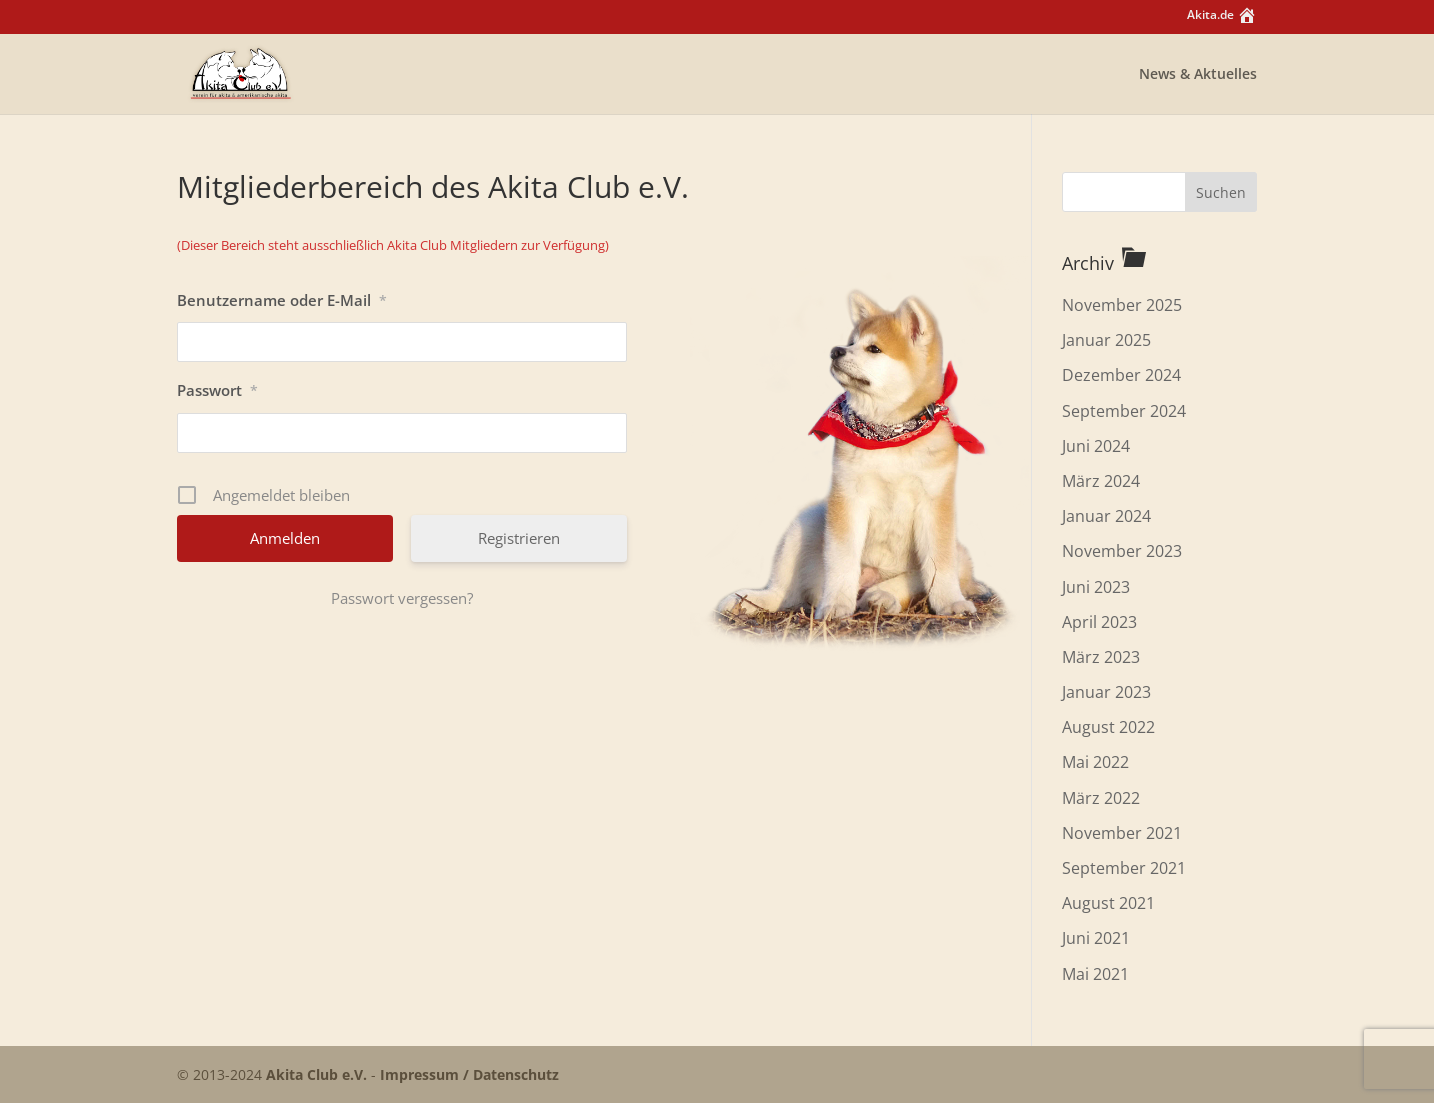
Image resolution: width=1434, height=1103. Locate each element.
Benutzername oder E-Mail (282, 300)
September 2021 (1124, 868)
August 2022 (1108, 727)
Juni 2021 (1096, 938)
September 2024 (1124, 411)
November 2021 (1122, 833)
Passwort (217, 390)
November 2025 (1122, 305)
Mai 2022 (1095, 762)
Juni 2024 (1096, 446)
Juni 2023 (1096, 587)
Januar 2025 (1106, 340)
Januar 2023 (1106, 692)
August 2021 (1108, 903)
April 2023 (1099, 622)
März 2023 (1101, 657)
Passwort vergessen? (402, 598)
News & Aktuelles (1198, 75)
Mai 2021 (1095, 974)
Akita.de (1222, 17)
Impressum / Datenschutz (469, 1074)
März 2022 (1101, 798)
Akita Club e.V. (316, 1074)
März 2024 (1101, 481)
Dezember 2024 (1121, 375)
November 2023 (1122, 551)
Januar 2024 (1106, 516)
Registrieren (519, 538)
